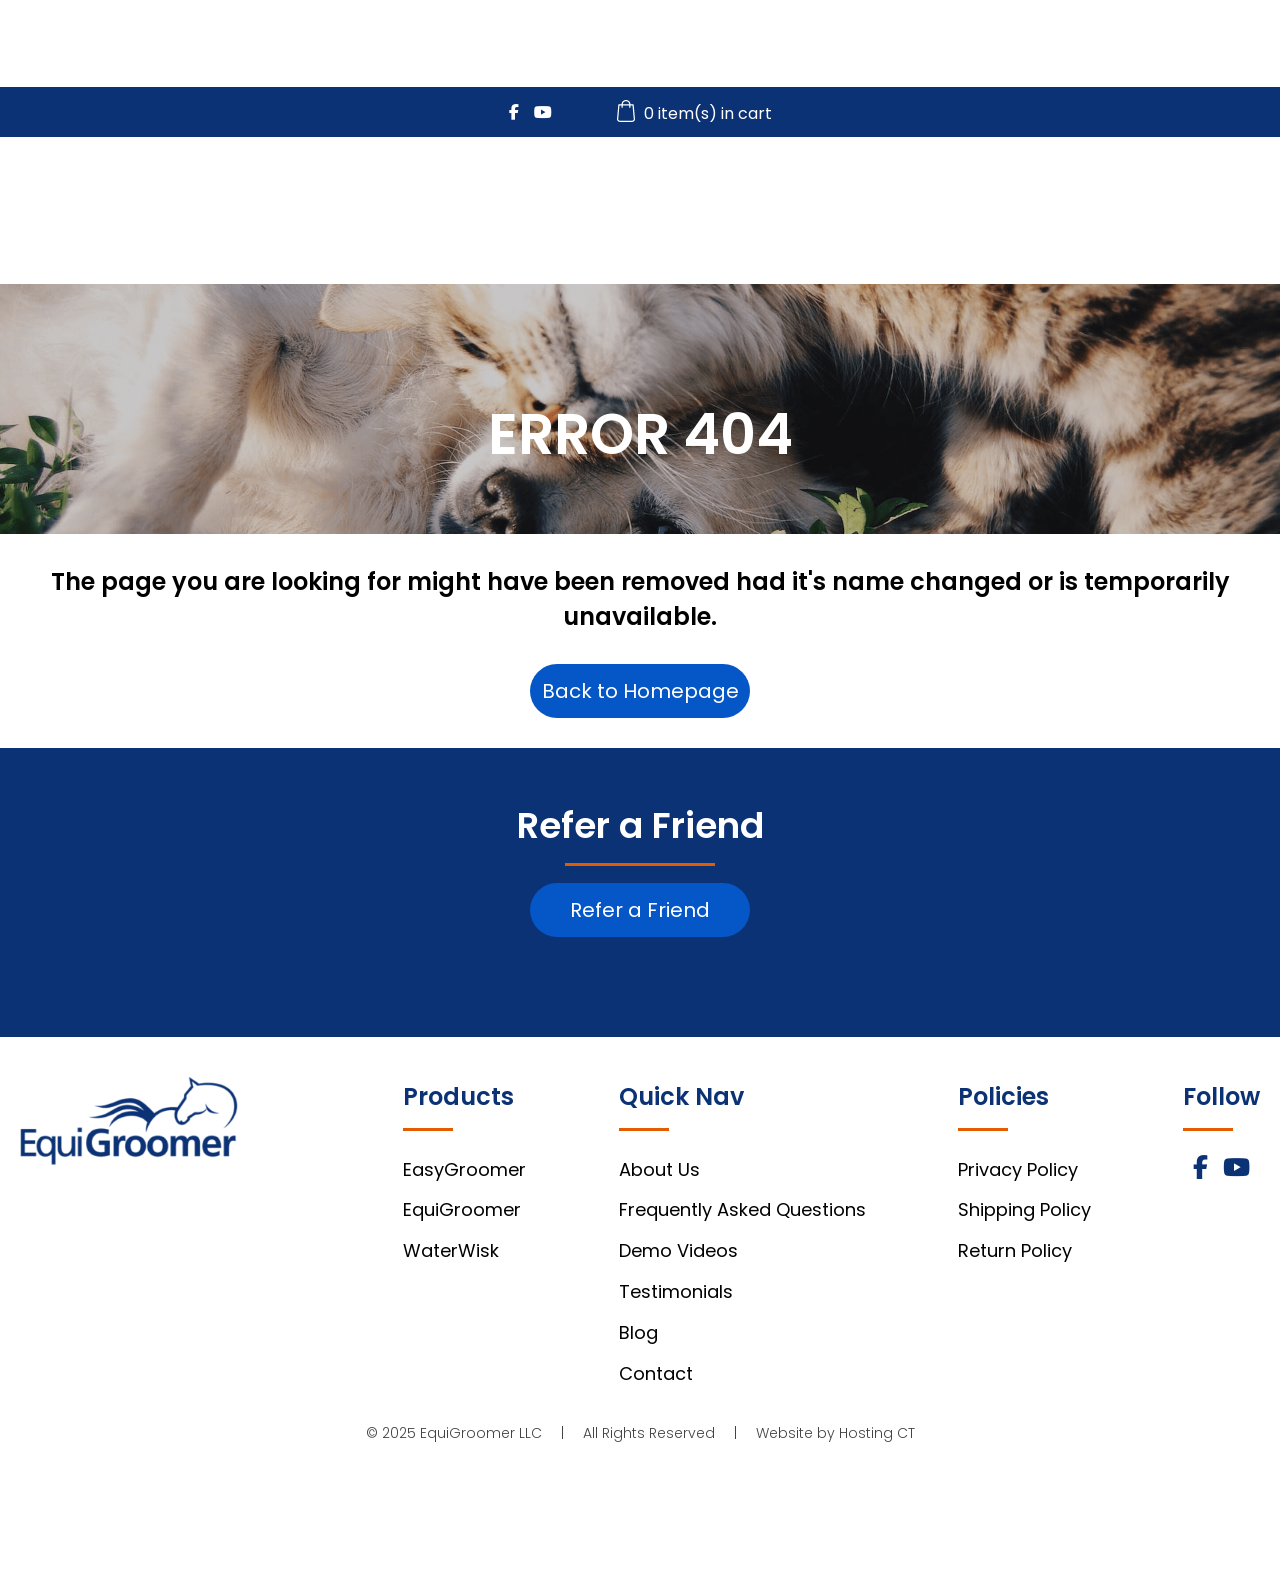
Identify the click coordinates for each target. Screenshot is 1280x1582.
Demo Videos (678, 1250)
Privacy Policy (1018, 1169)
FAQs (1153, 191)
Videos (1070, 191)
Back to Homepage (640, 691)
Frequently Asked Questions (742, 1209)
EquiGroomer (825, 191)
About (1233, 191)
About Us (659, 1169)
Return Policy (1015, 1250)
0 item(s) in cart (697, 113)
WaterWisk (962, 191)
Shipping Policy (1024, 1209)
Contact (656, 1373)
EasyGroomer (674, 191)
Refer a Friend (640, 910)
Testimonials (676, 1291)
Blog (638, 1332)
